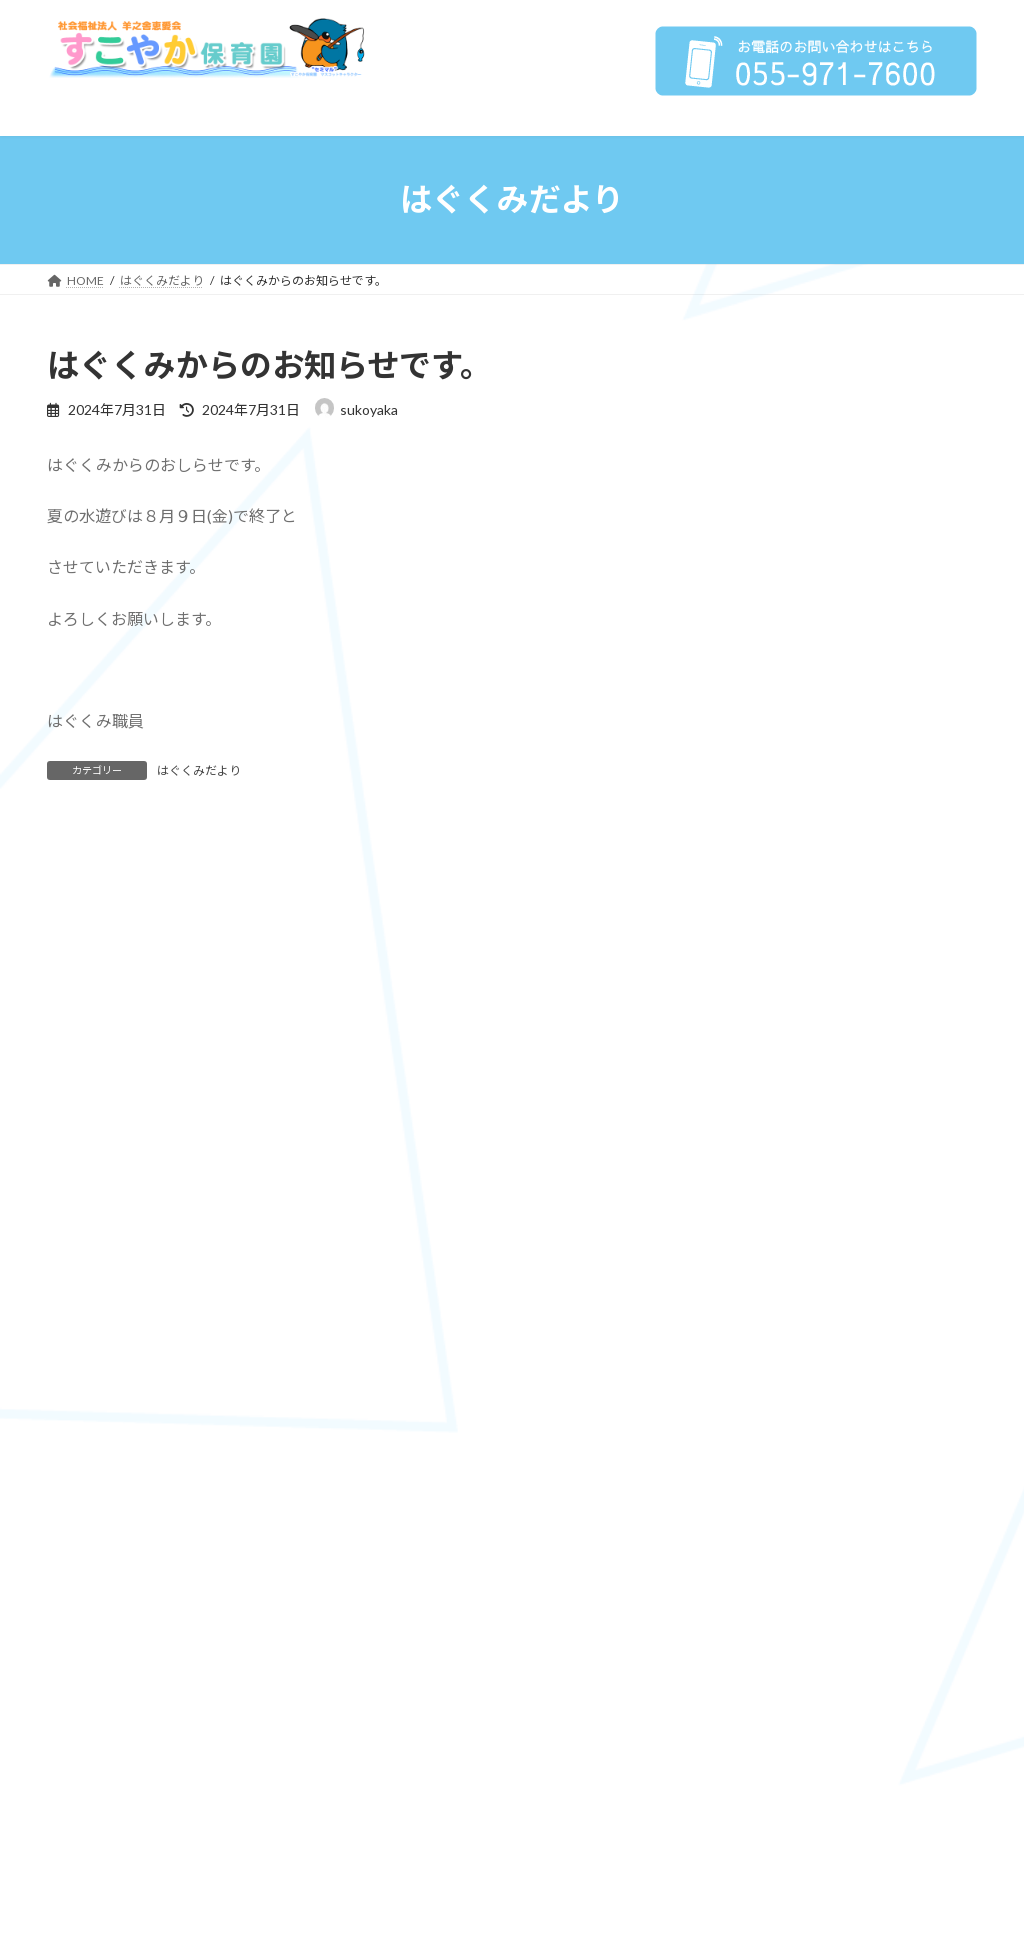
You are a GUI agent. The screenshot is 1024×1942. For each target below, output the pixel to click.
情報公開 (798, 485)
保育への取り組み (788, 574)
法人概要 (760, 435)
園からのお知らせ (788, 939)
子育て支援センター (795, 818)
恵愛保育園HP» (921, 1240)
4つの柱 (771, 655)
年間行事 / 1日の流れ (811, 777)
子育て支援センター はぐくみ (844, 858)
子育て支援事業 (795, 736)
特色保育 (774, 696)
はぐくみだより (199, 770)
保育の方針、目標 (802, 615)
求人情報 (770, 980)
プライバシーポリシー (816, 533)
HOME (753, 396)
